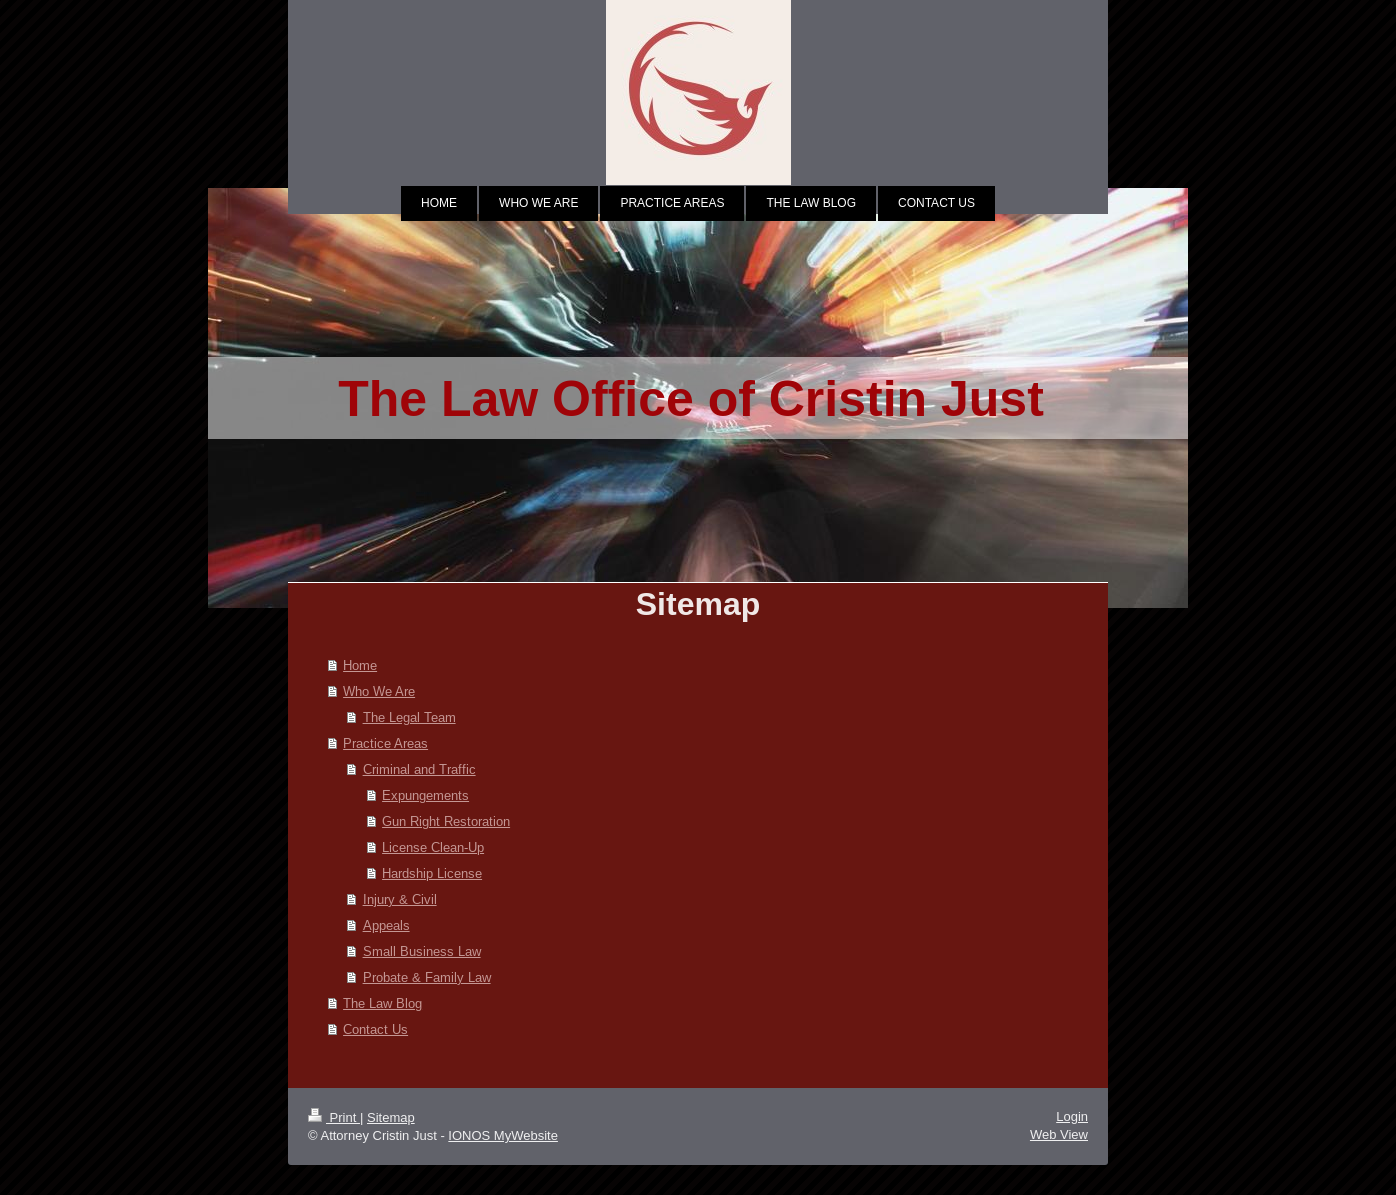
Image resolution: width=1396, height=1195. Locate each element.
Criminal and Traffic (419, 769)
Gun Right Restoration (446, 821)
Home (360, 665)
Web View (1059, 1134)
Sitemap (391, 1117)
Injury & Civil (400, 899)
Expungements (425, 795)
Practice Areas (385, 743)
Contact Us (375, 1029)
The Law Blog (382, 1003)
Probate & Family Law (427, 977)
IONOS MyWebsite (503, 1135)
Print (334, 1117)
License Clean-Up (433, 847)
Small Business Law (422, 951)
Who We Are (379, 691)
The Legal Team (409, 717)
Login (1072, 1116)
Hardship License (432, 873)
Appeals (386, 925)
